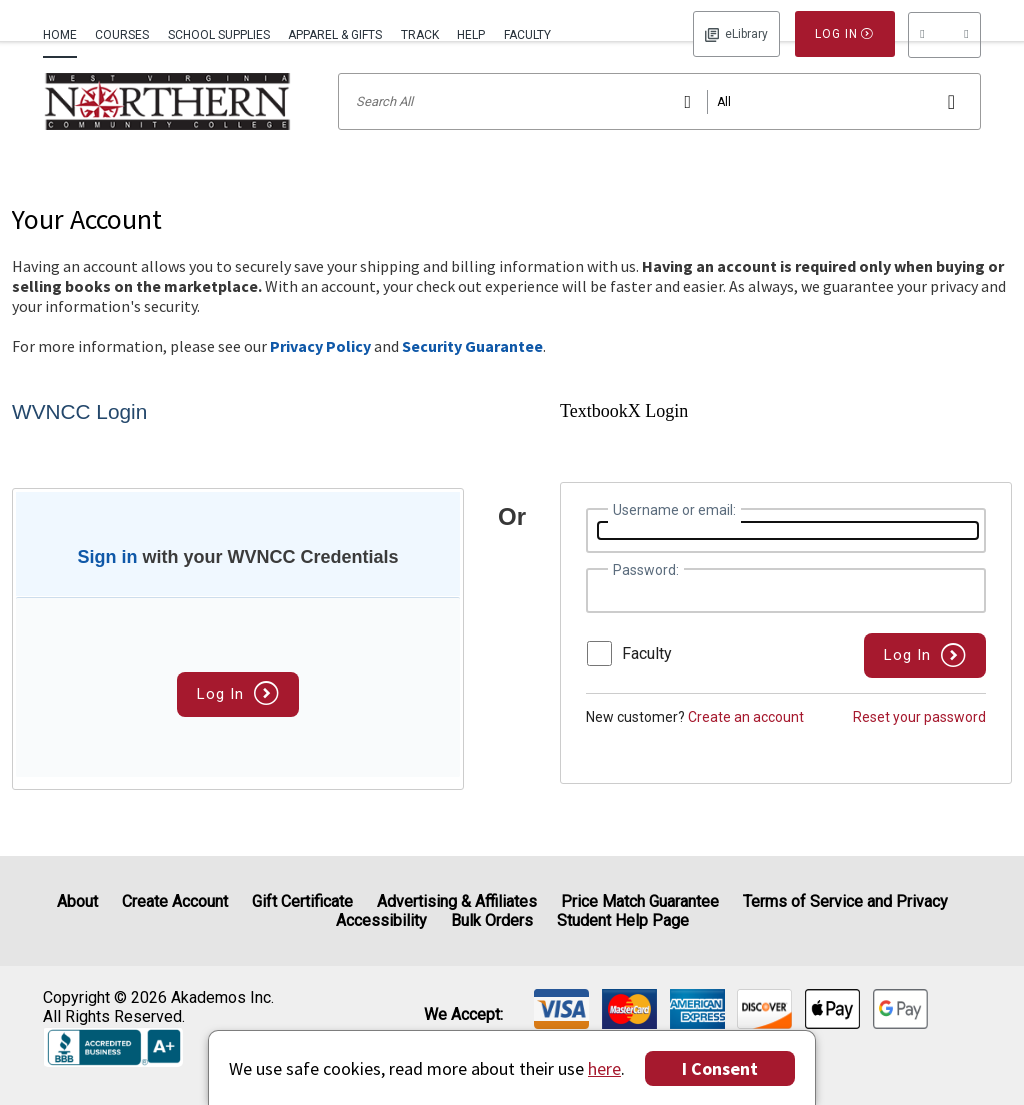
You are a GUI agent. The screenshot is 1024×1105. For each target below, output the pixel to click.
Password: (646, 596)
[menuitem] (64, 33)
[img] (561, 1009)
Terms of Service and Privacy (845, 901)
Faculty (527, 35)
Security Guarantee (472, 372)
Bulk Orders (492, 920)
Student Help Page (623, 920)
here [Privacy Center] (604, 1068)
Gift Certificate (302, 901)
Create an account (746, 743)
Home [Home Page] (60, 35)
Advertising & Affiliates (457, 901)
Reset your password (919, 743)
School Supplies (219, 35)
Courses (122, 35)
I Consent (720, 1068)
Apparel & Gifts (335, 35)
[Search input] (659, 127)
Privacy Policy (320, 372)
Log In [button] (736, 34)
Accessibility (381, 920)
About (77, 901)
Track (420, 35)
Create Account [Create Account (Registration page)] (175, 901)
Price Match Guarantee (640, 901)
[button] (944, 35)
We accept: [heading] (463, 1015)
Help (471, 35)
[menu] (944, 35)
